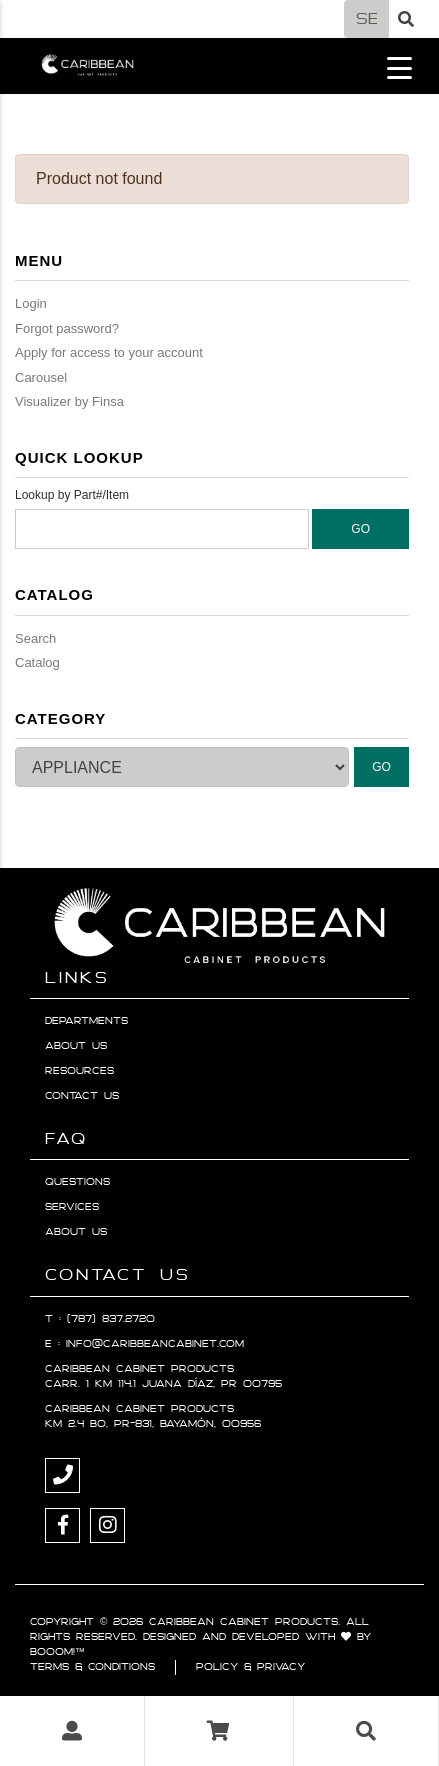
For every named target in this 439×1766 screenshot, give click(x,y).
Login (31, 303)
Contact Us (82, 1096)
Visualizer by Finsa (69, 401)
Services (72, 1207)
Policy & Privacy (250, 1667)
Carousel (41, 377)
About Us (76, 1046)
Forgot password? (67, 328)
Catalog (37, 662)
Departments (86, 1021)
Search (35, 638)
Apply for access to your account (109, 352)
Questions (77, 1182)
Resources (79, 1071)
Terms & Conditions (92, 1667)
